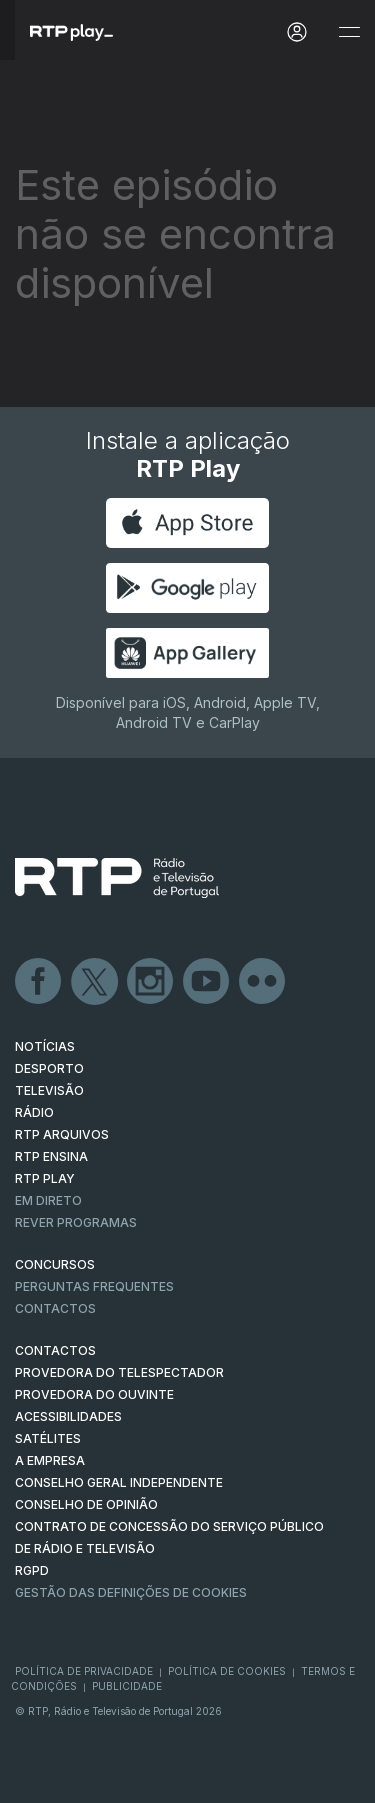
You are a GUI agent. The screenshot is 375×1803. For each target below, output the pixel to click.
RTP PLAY (45, 1178)
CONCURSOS (55, 1264)
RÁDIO (34, 1112)
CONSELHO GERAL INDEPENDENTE (119, 1482)
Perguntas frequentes (94, 1286)
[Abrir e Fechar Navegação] (349, 32)
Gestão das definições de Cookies (131, 1592)
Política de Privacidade (84, 1671)
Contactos (55, 1308)
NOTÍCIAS (45, 1046)
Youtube (207, 982)
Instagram (151, 982)
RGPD (32, 1570)
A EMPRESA (50, 1460)
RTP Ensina (51, 1156)
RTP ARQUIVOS (62, 1134)
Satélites (48, 1438)
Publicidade (127, 1686)
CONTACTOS (55, 1350)
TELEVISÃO (49, 1090)
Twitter (95, 982)
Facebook (39, 982)
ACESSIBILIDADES (68, 1416)
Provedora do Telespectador (119, 1372)
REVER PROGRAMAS (76, 1222)
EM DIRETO (48, 1200)
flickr (263, 982)
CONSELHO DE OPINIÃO (86, 1504)
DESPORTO (49, 1068)
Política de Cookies (227, 1671)
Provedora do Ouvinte (94, 1394)
